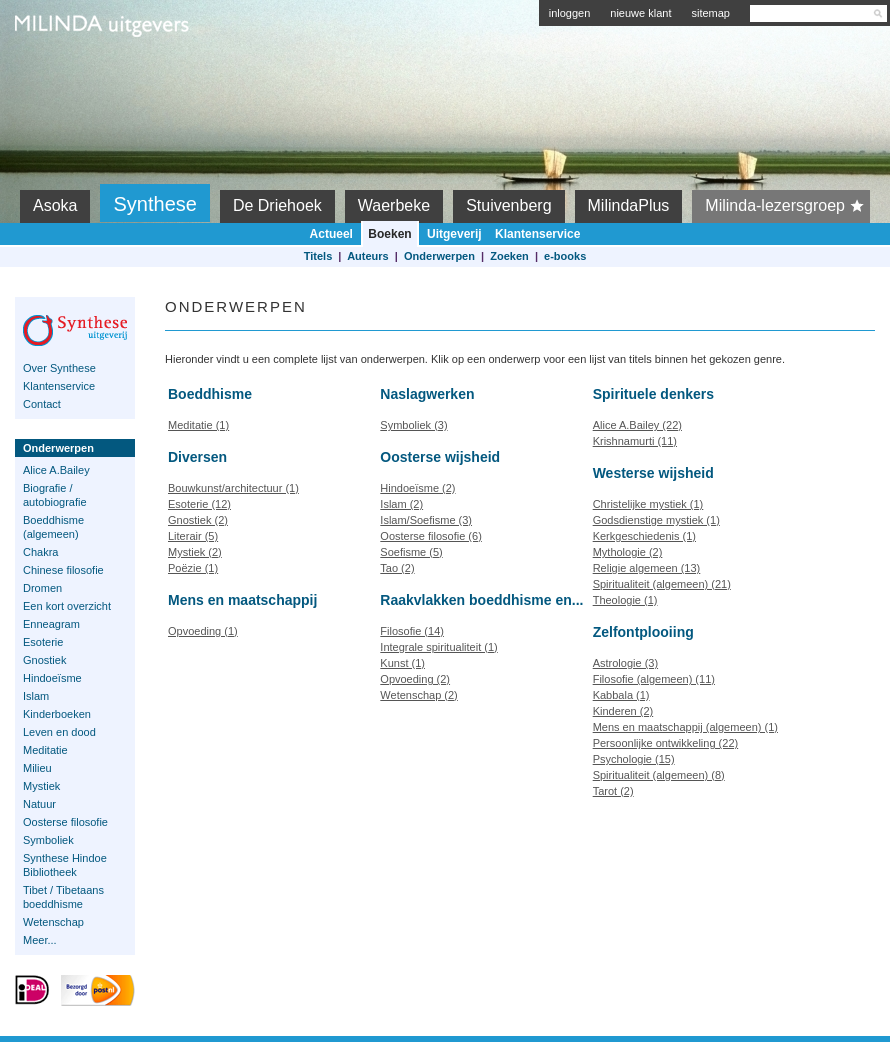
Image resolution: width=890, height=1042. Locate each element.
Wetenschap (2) (418, 695)
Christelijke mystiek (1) (648, 504)
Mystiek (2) (195, 552)
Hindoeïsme (52, 678)
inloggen (570, 13)
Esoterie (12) (199, 504)
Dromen (42, 588)
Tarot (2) (613, 791)
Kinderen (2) (623, 711)
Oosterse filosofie (65, 822)
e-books (565, 256)
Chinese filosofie (63, 570)
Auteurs (368, 256)
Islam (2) (401, 504)
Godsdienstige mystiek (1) (656, 520)
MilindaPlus (629, 205)
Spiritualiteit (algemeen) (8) (659, 775)
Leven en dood (59, 732)
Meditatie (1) (198, 425)
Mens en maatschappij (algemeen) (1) (685, 727)
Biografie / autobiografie (55, 495)
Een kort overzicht (67, 606)
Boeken (389, 234)
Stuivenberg (508, 205)
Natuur (39, 804)
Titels (318, 256)
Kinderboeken (57, 714)
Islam (36, 696)
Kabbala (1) (621, 695)
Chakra (40, 552)
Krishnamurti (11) (635, 441)
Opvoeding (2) (415, 679)
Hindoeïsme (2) (417, 488)
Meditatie (45, 750)
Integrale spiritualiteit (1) (438, 647)
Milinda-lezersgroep (787, 206)
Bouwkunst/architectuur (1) (233, 488)
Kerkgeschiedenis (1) (644, 536)
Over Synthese (59, 368)
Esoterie (43, 642)
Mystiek (41, 786)
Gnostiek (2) (198, 520)
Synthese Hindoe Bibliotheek (65, 865)
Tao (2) (397, 568)
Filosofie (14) (412, 631)
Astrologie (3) (625, 663)
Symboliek (48, 840)
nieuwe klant (640, 13)
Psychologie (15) (634, 759)
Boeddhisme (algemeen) (53, 527)
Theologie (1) (625, 600)
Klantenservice (537, 234)
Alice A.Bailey (56, 470)
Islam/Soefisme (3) (426, 520)
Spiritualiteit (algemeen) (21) (662, 584)
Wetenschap (53, 922)
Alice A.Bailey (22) (637, 425)
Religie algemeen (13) (647, 568)
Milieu (37, 768)
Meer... (40, 940)
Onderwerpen (439, 256)
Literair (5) (193, 536)
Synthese (154, 204)
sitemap (710, 13)
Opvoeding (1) (203, 631)
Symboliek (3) (413, 425)
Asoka (55, 205)
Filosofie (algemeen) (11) (654, 679)
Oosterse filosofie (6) (430, 536)
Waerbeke (394, 205)
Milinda (56, 72)
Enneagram (51, 624)
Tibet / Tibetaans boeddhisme (63, 897)
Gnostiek (44, 660)
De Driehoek (277, 205)
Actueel (331, 234)
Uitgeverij (454, 234)
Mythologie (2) (628, 552)
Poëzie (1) (193, 568)
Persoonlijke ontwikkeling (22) (666, 743)
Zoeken (509, 256)
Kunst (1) (402, 663)
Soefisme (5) (411, 552)
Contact (42, 404)
